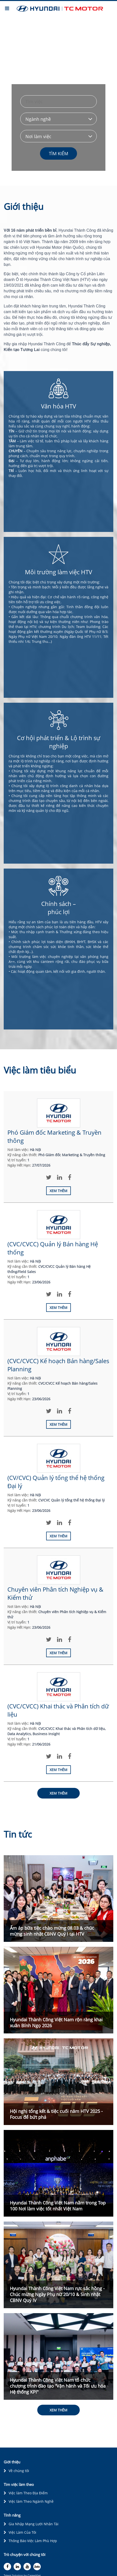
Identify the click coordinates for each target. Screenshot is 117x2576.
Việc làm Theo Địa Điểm (28, 2493)
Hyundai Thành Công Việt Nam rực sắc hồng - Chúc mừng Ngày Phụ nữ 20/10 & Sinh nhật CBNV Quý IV (57, 2294)
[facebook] (7, 2566)
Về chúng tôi (19, 2470)
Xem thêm (58, 1190)
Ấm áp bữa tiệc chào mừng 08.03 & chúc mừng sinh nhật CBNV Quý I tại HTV (52, 1931)
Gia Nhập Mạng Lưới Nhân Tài (33, 2524)
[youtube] (27, 2566)
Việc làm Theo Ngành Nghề (31, 2501)
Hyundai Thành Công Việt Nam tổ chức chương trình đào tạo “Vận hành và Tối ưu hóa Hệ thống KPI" (58, 2386)
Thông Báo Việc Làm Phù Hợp (33, 2540)
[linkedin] (17, 2566)
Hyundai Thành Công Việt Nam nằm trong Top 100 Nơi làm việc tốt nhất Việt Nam (58, 2206)
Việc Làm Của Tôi (22, 2532)
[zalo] (37, 2566)
